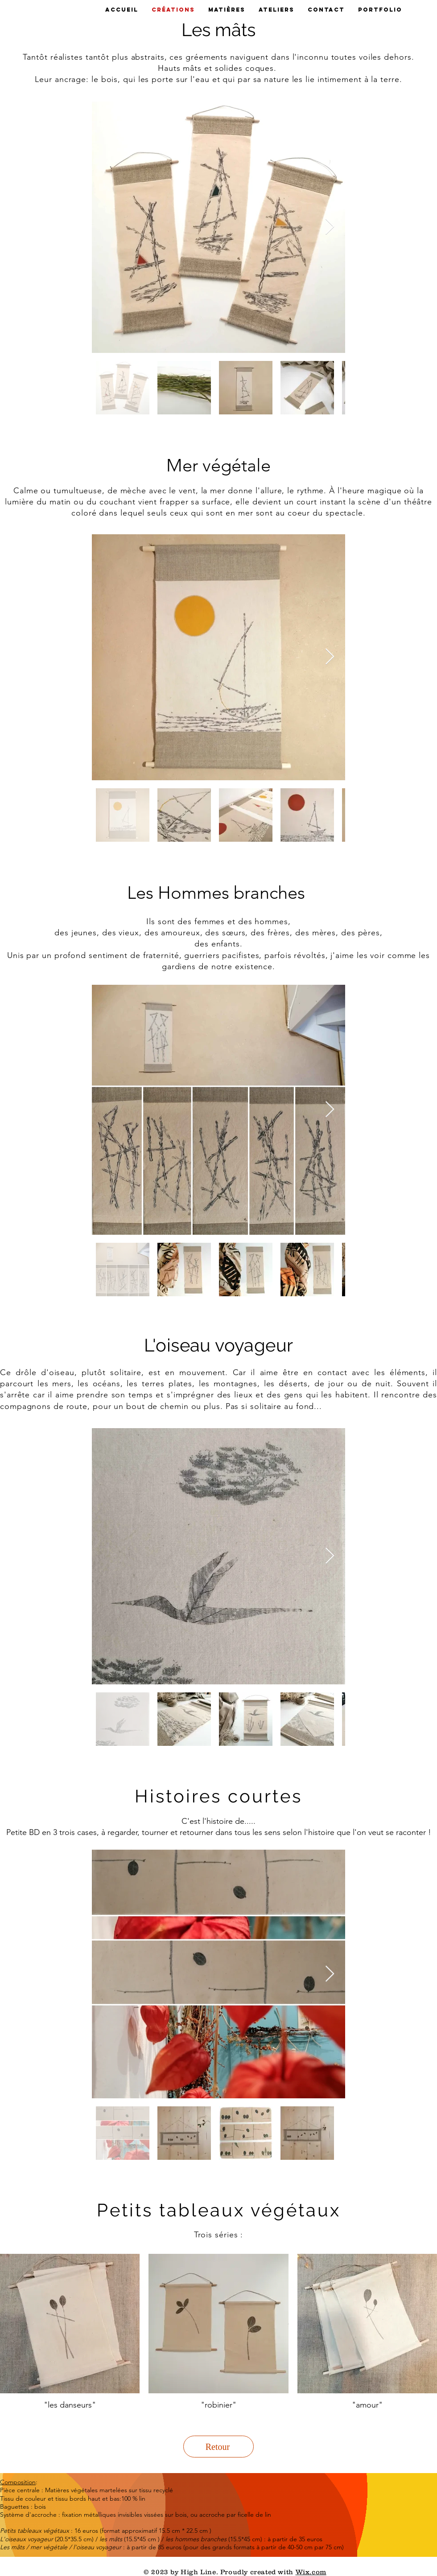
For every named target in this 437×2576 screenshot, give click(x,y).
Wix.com (311, 2572)
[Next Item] (330, 227)
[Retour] (218, 2446)
